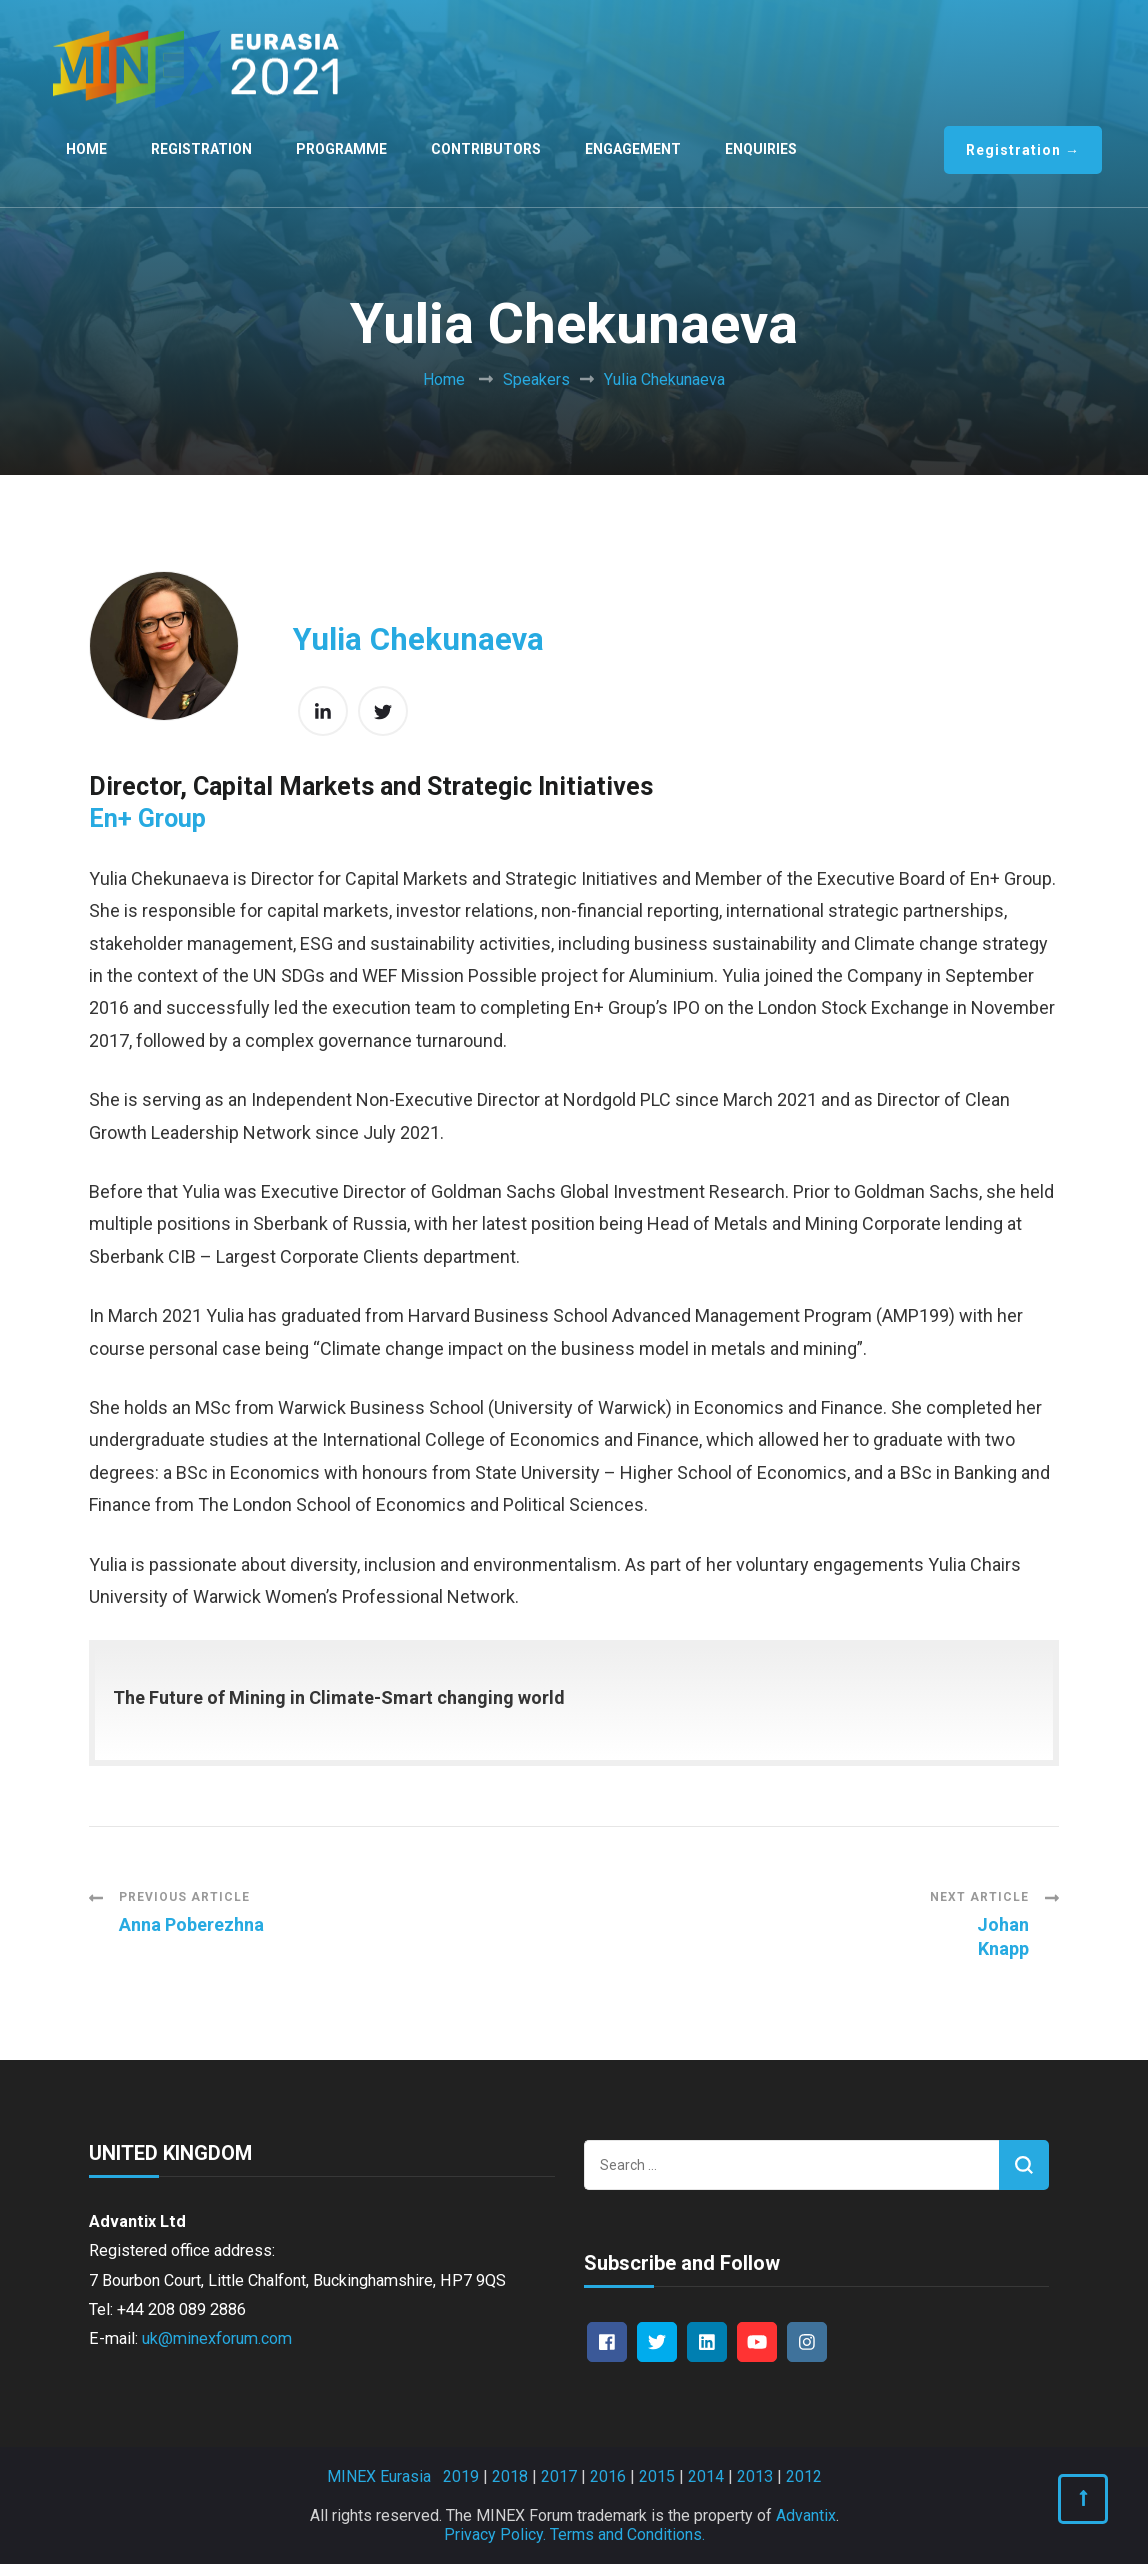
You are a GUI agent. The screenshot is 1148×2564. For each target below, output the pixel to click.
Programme (341, 149)
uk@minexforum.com (217, 2338)
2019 (461, 2476)
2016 (608, 2476)
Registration (201, 149)
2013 (755, 2476)
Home (86, 149)
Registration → (1023, 150)
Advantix (806, 2515)
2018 (510, 2476)
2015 (657, 2476)
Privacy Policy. (495, 2534)
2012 (804, 2476)
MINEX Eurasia (379, 2476)
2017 (559, 2476)
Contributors (486, 149)
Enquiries (761, 149)
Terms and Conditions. (627, 2534)
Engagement (633, 149)
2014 (706, 2476)
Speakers (536, 379)
